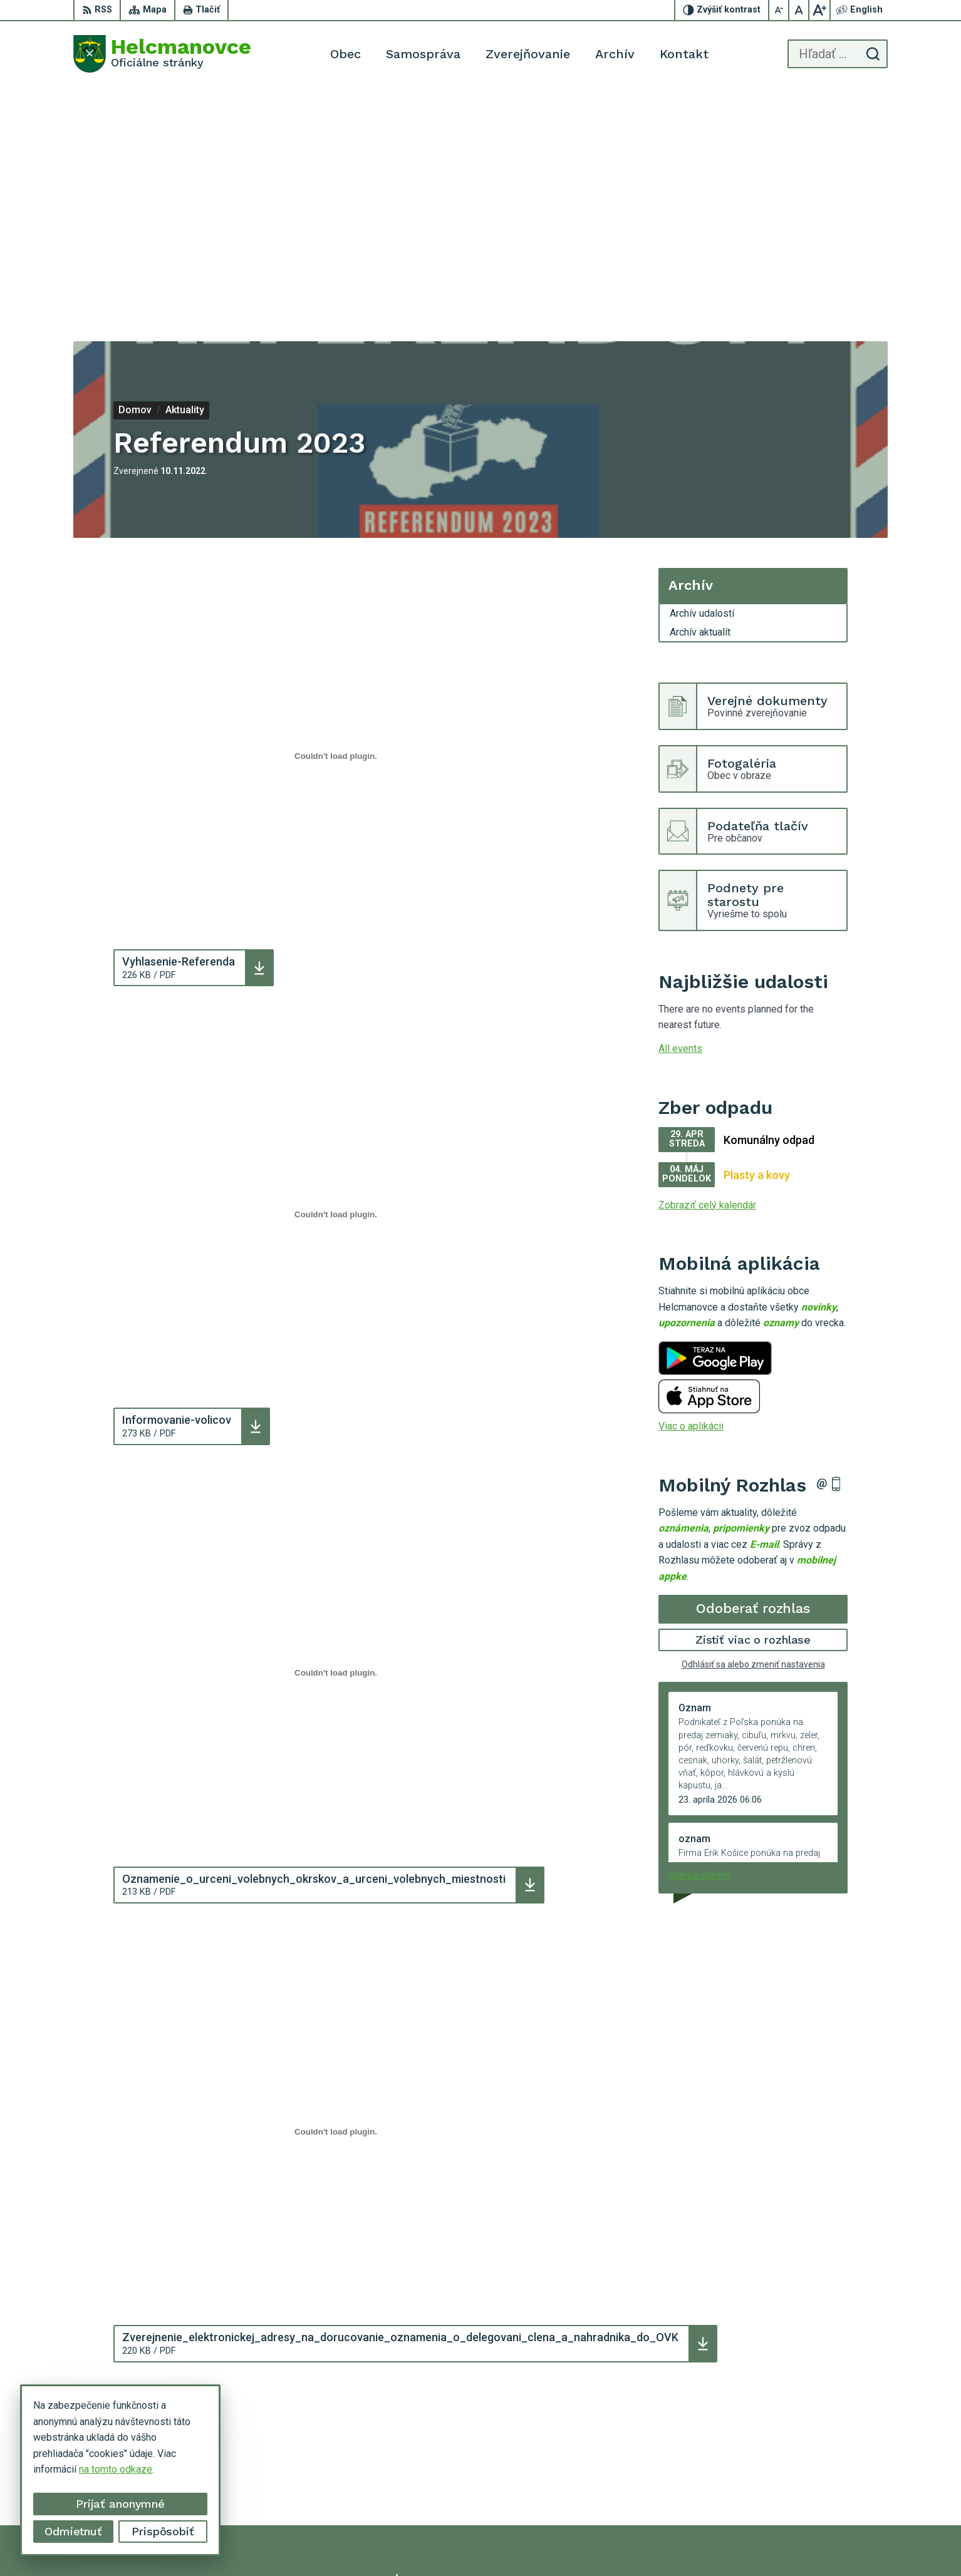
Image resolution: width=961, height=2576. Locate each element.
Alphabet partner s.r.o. (471, 2542)
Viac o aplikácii (691, 1192)
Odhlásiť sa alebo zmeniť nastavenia (753, 1430)
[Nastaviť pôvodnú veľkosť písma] (799, 10)
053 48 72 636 (783, 2471)
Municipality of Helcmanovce (665, 2542)
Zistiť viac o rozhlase (753, 1406)
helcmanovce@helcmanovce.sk (819, 2485)
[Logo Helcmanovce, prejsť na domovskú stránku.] (162, 54)
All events (680, 815)
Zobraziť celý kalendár (707, 971)
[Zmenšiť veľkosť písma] (779, 10)
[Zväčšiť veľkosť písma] (819, 10)
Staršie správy (699, 1641)
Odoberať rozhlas (753, 1375)
